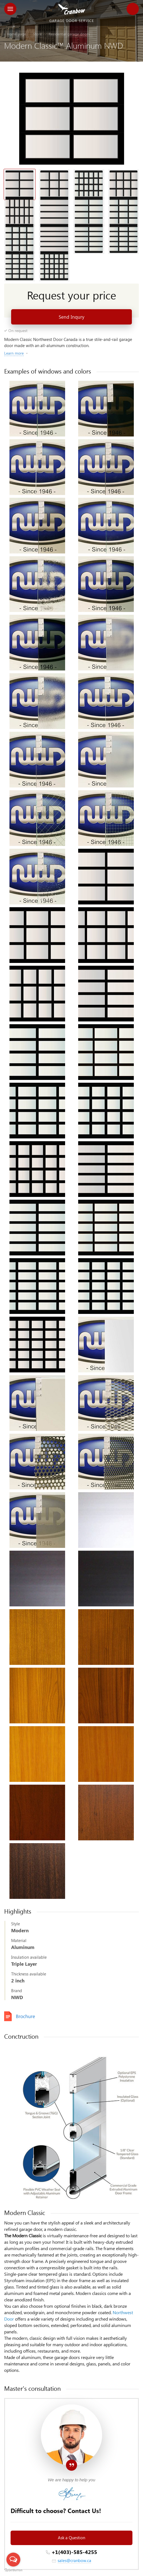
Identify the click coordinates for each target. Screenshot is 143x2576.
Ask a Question (71, 2537)
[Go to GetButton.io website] (13, 2570)
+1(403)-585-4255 (74, 2551)
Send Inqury (71, 317)
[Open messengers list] (13, 2560)
